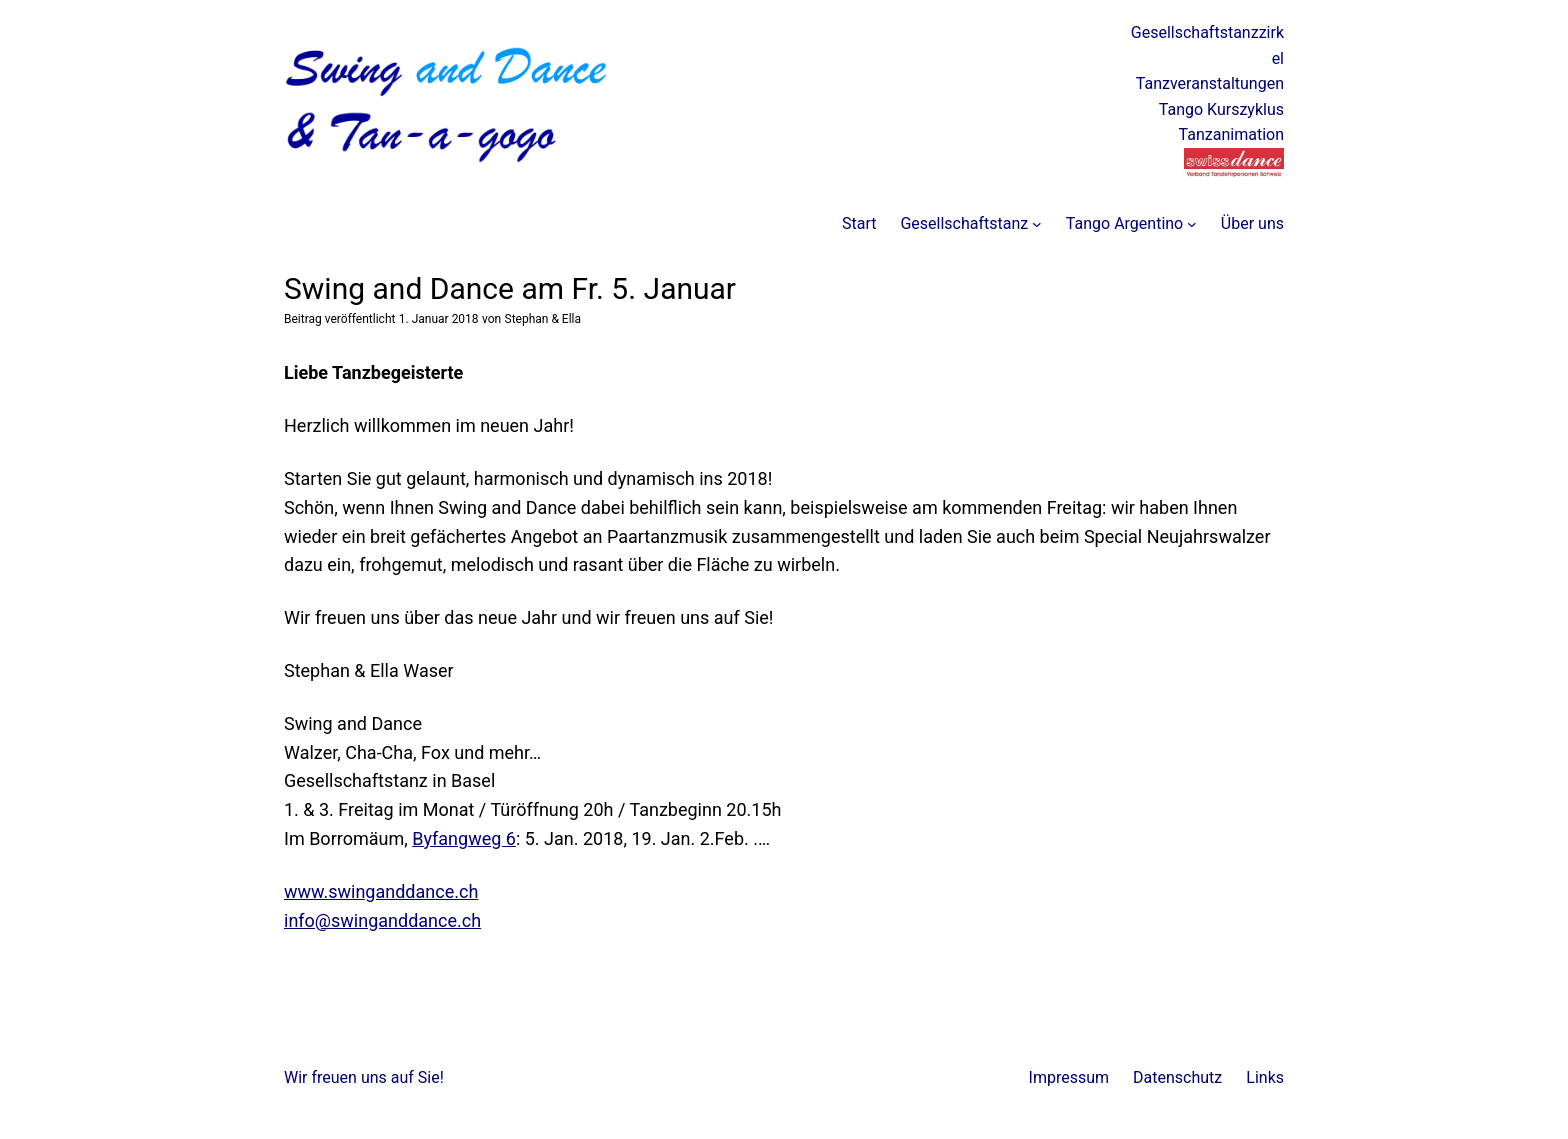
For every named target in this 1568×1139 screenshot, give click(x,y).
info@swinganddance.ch (382, 920)
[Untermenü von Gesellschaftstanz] (1037, 224)
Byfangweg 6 (464, 838)
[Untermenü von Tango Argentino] (1192, 224)
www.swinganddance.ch (381, 891)
